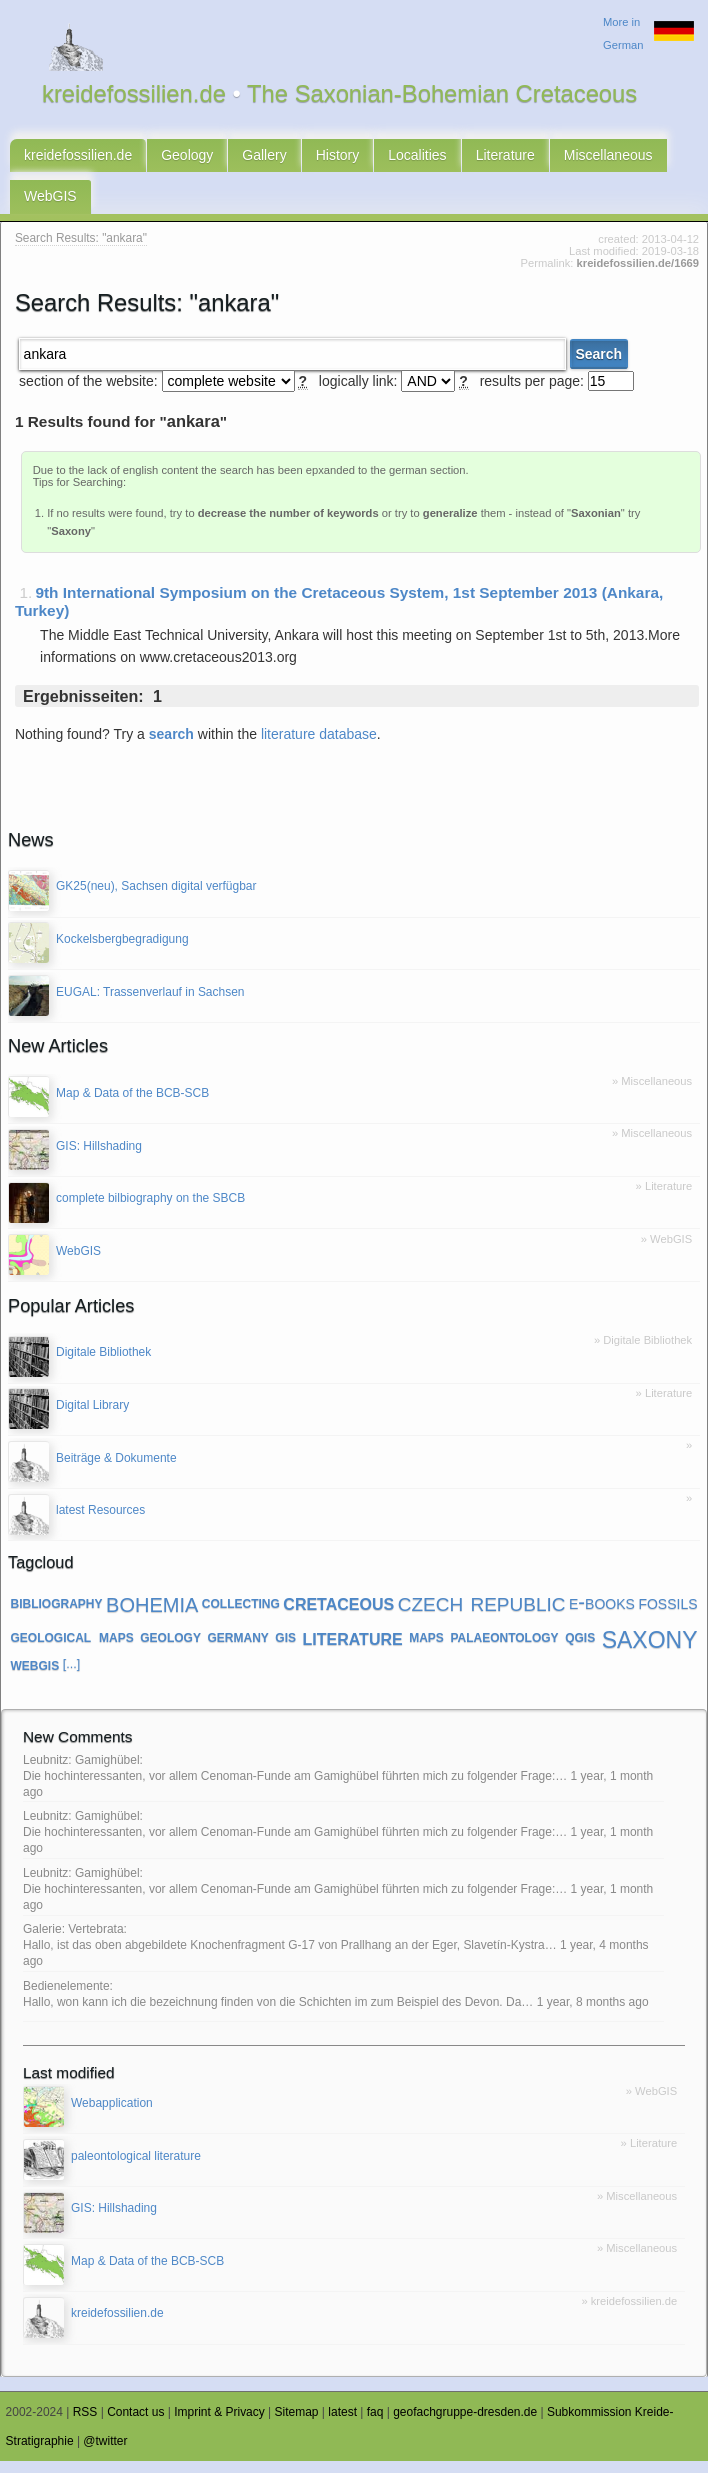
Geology (187, 158)
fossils (667, 1614)
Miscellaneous (608, 158)
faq (375, 2424)
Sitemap (297, 2424)
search (171, 747)
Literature (505, 158)
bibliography (57, 1615)
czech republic (482, 1615)
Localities (417, 158)
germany (237, 1648)
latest (342, 2424)
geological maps (72, 1648)
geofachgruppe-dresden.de (465, 2424)
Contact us (135, 2424)
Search (598, 366)
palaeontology (504, 1648)
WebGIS (50, 205)
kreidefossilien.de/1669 (638, 276)
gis (285, 1648)
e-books (602, 1614)
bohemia (152, 1614)
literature (353, 1648)
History (338, 158)
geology (170, 1648)
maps (426, 1648)
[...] (72, 1677)
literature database (319, 747)
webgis (35, 1677)
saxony (650, 1648)
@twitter (105, 2453)
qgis (580, 1648)
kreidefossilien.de (78, 158)
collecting (241, 1615)
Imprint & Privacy (219, 2424)
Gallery (264, 158)
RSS (85, 2424)
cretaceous (338, 1615)
